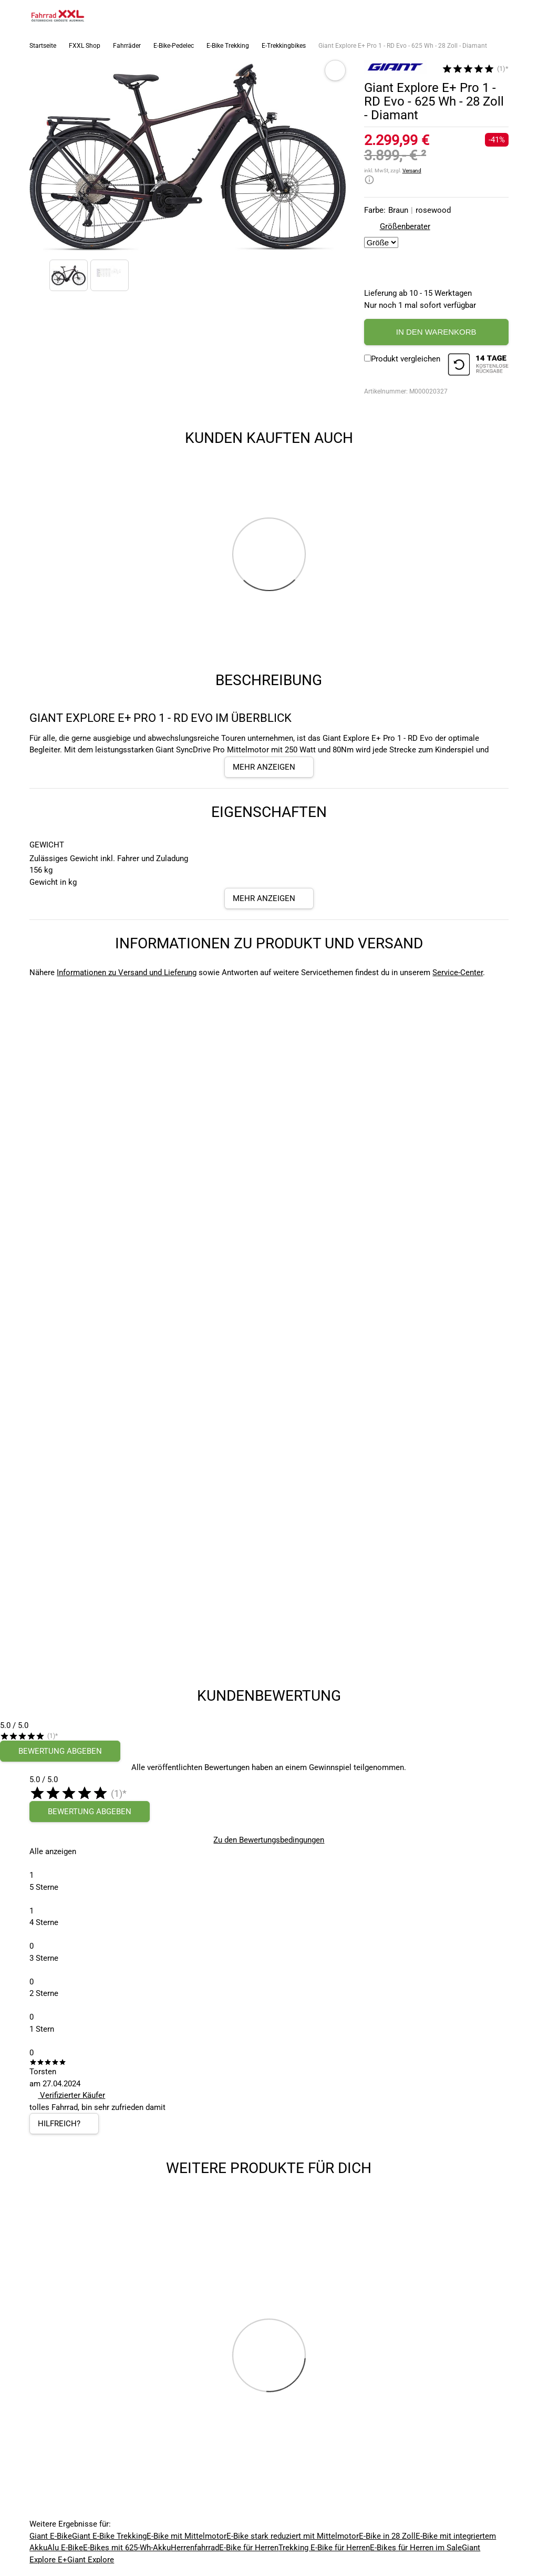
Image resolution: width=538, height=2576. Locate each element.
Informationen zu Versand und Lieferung (126, 972)
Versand (411, 170)
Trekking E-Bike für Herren (324, 2547)
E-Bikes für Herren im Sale (416, 2547)
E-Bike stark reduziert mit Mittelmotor (292, 2536)
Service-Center (457, 972)
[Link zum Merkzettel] (498, 16)
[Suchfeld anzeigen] (477, 16)
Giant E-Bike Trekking (109, 2536)
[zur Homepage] (58, 15)
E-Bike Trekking (227, 45)
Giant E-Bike (50, 2536)
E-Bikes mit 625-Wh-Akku (127, 2547)
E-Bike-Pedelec (173, 45)
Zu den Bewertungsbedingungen (268, 1840)
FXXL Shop (84, 45)
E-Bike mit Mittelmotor (186, 2536)
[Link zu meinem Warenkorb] (519, 15)
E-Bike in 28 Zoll (387, 2536)
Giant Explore (90, 2559)
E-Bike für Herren (248, 2547)
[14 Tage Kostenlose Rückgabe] (478, 366)
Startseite (42, 45)
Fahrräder (127, 45)
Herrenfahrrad (195, 2547)
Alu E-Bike (65, 2547)
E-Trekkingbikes (284, 45)
